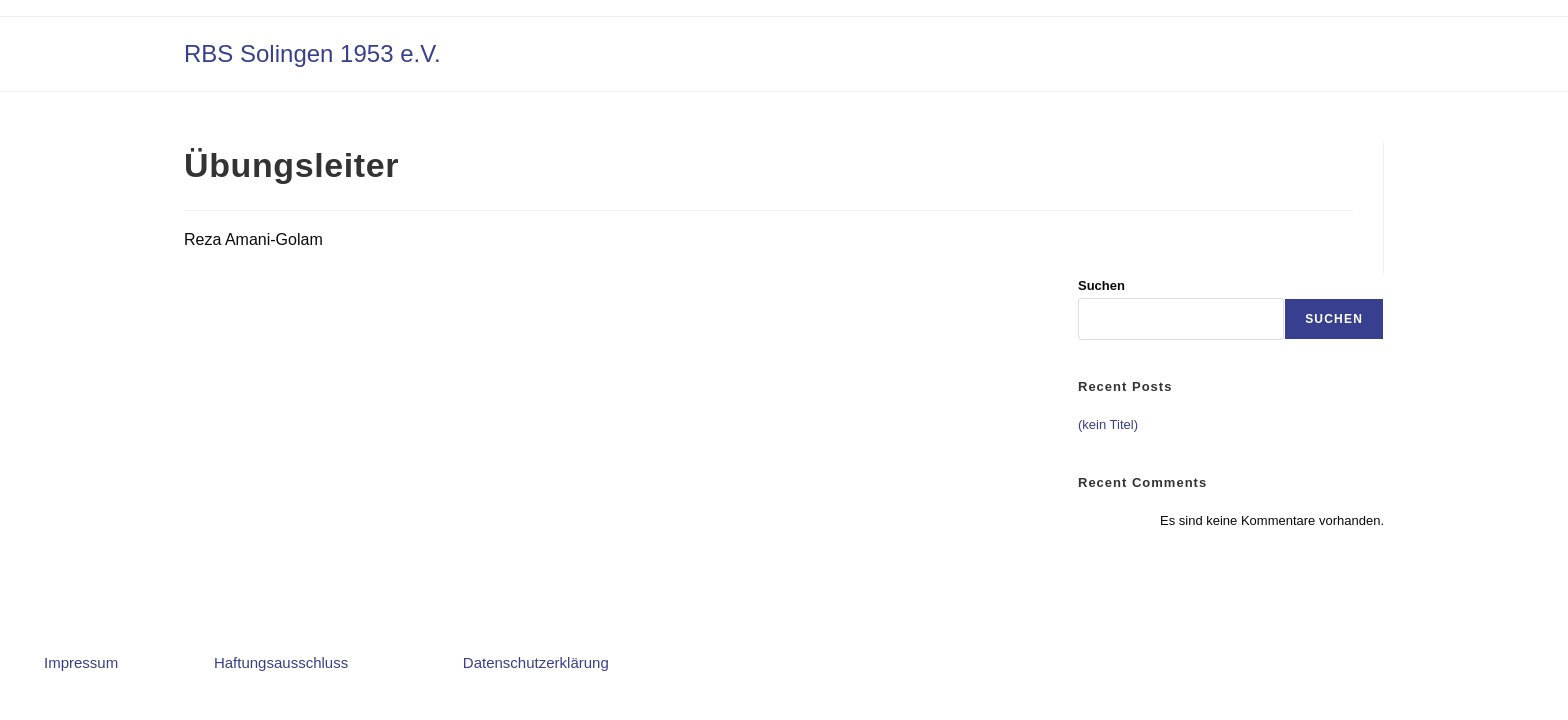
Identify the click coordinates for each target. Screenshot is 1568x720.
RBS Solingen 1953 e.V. (312, 53)
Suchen (1101, 285)
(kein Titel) (1108, 424)
